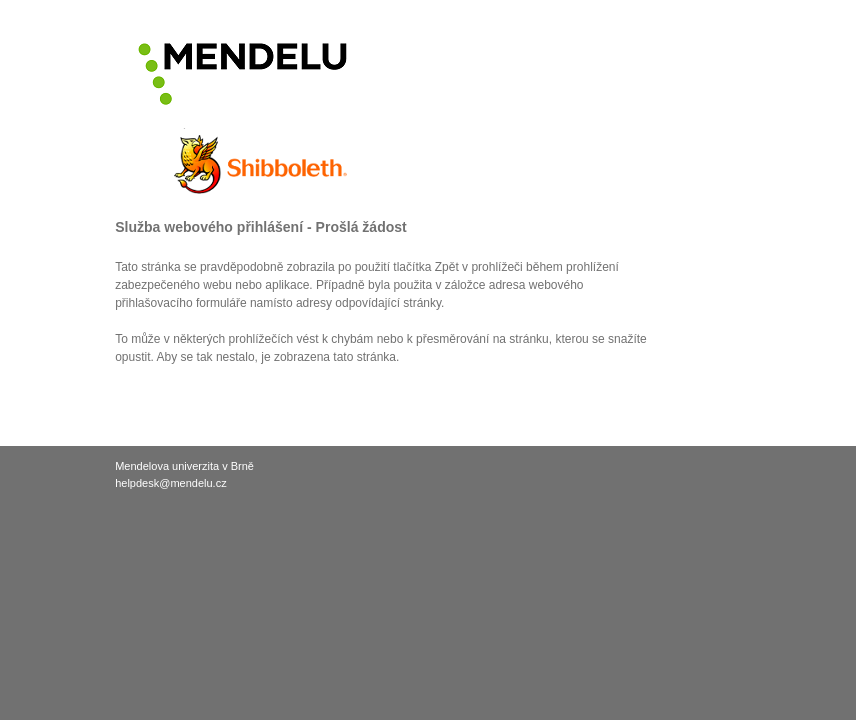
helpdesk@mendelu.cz (170, 483)
